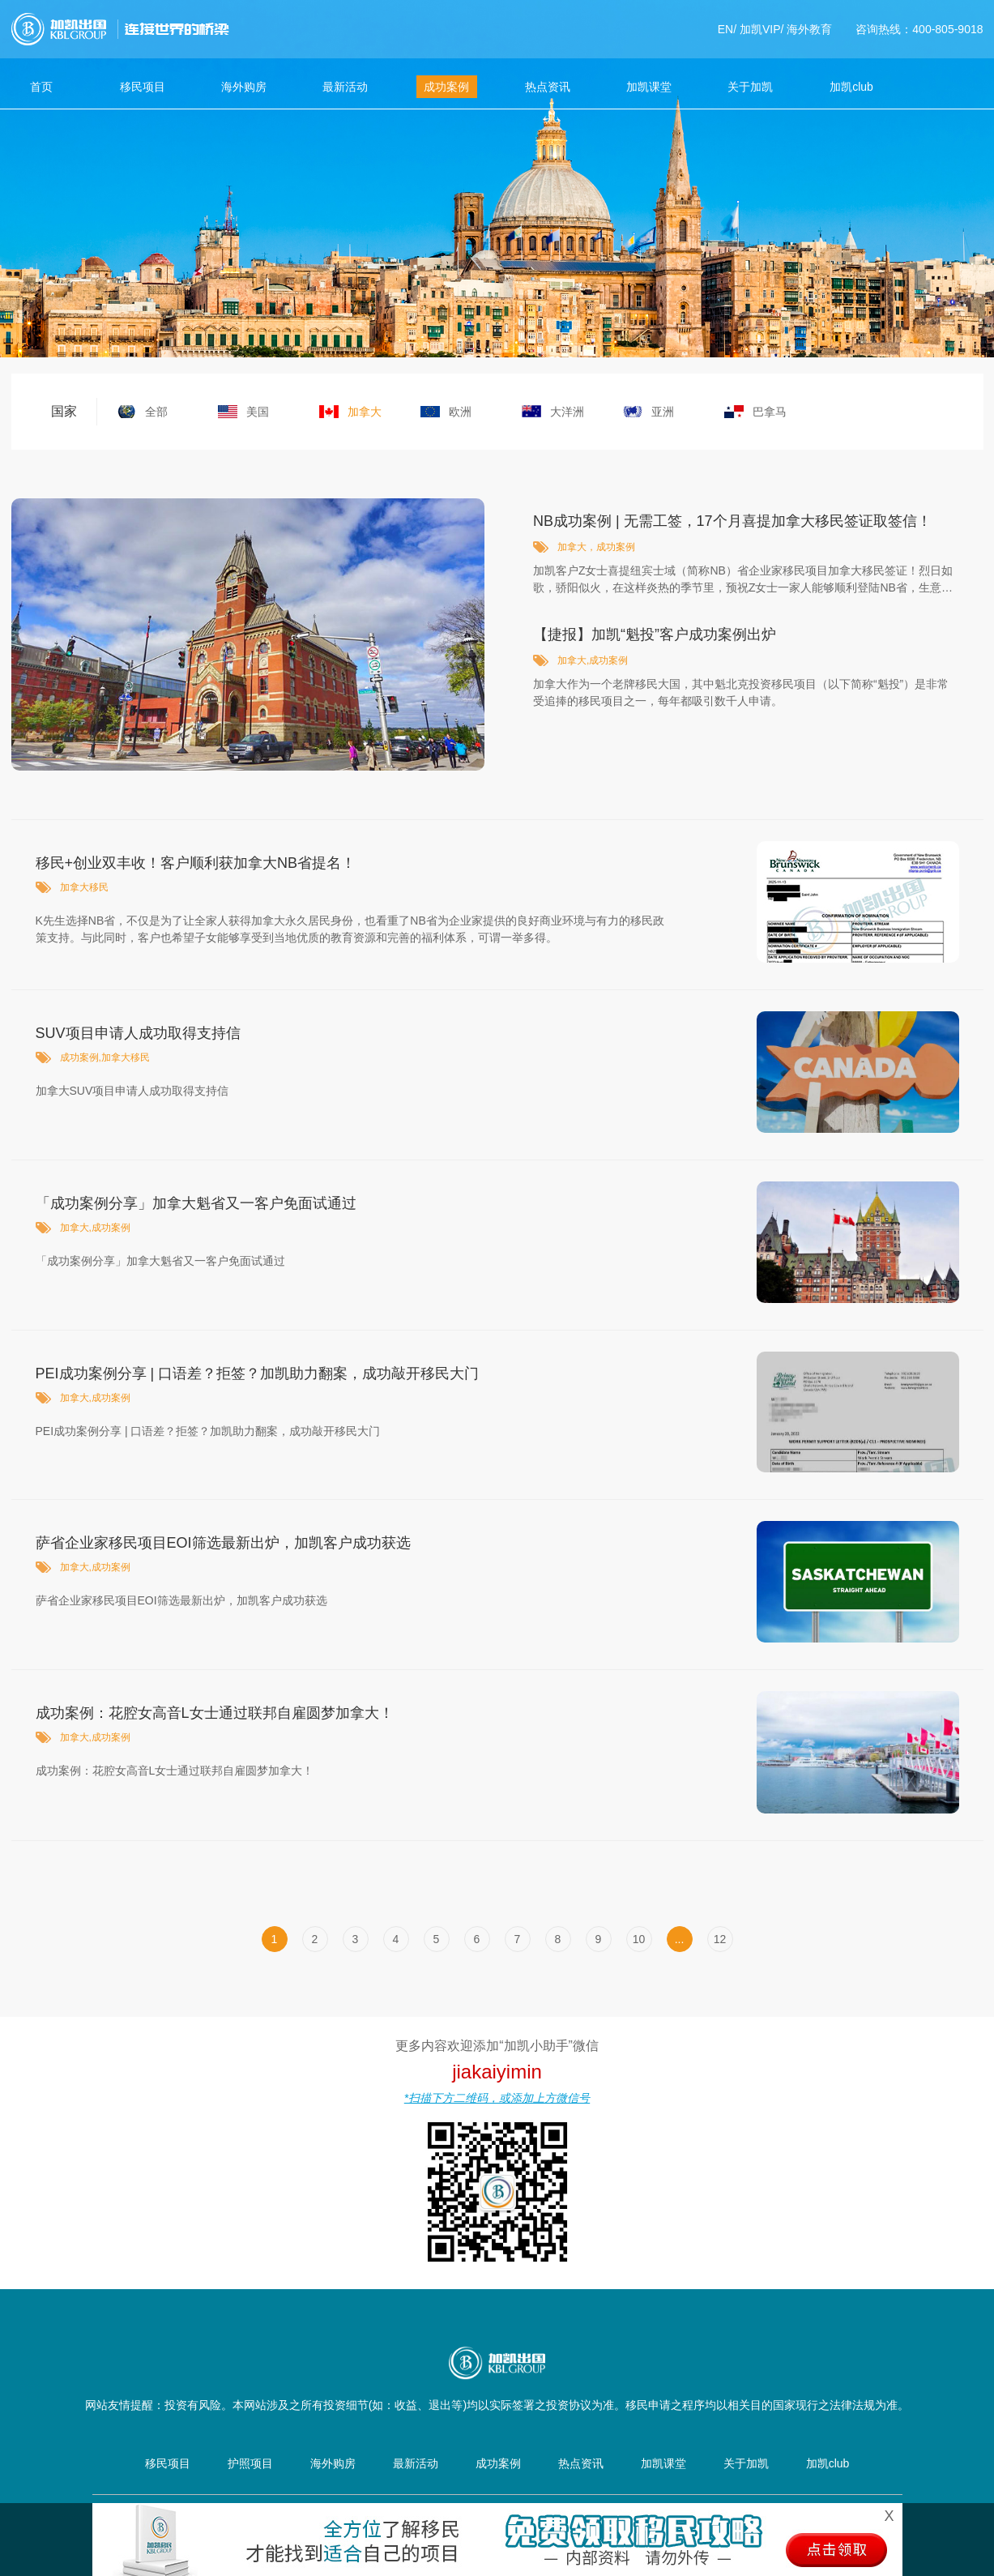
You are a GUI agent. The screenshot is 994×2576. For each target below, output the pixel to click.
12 (720, 1939)
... (680, 1939)
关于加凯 (750, 86)
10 (639, 1939)
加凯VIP (760, 29)
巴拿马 (770, 411)
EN (725, 29)
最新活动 (345, 86)
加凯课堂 (649, 86)
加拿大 (365, 411)
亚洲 (662, 411)
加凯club (851, 86)
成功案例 (446, 86)
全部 (156, 411)
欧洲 (460, 411)
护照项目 (250, 2463)
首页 (41, 86)
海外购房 (244, 86)
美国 (257, 411)
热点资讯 (547, 86)
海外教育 (809, 29)
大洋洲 (567, 411)
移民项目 (142, 86)
